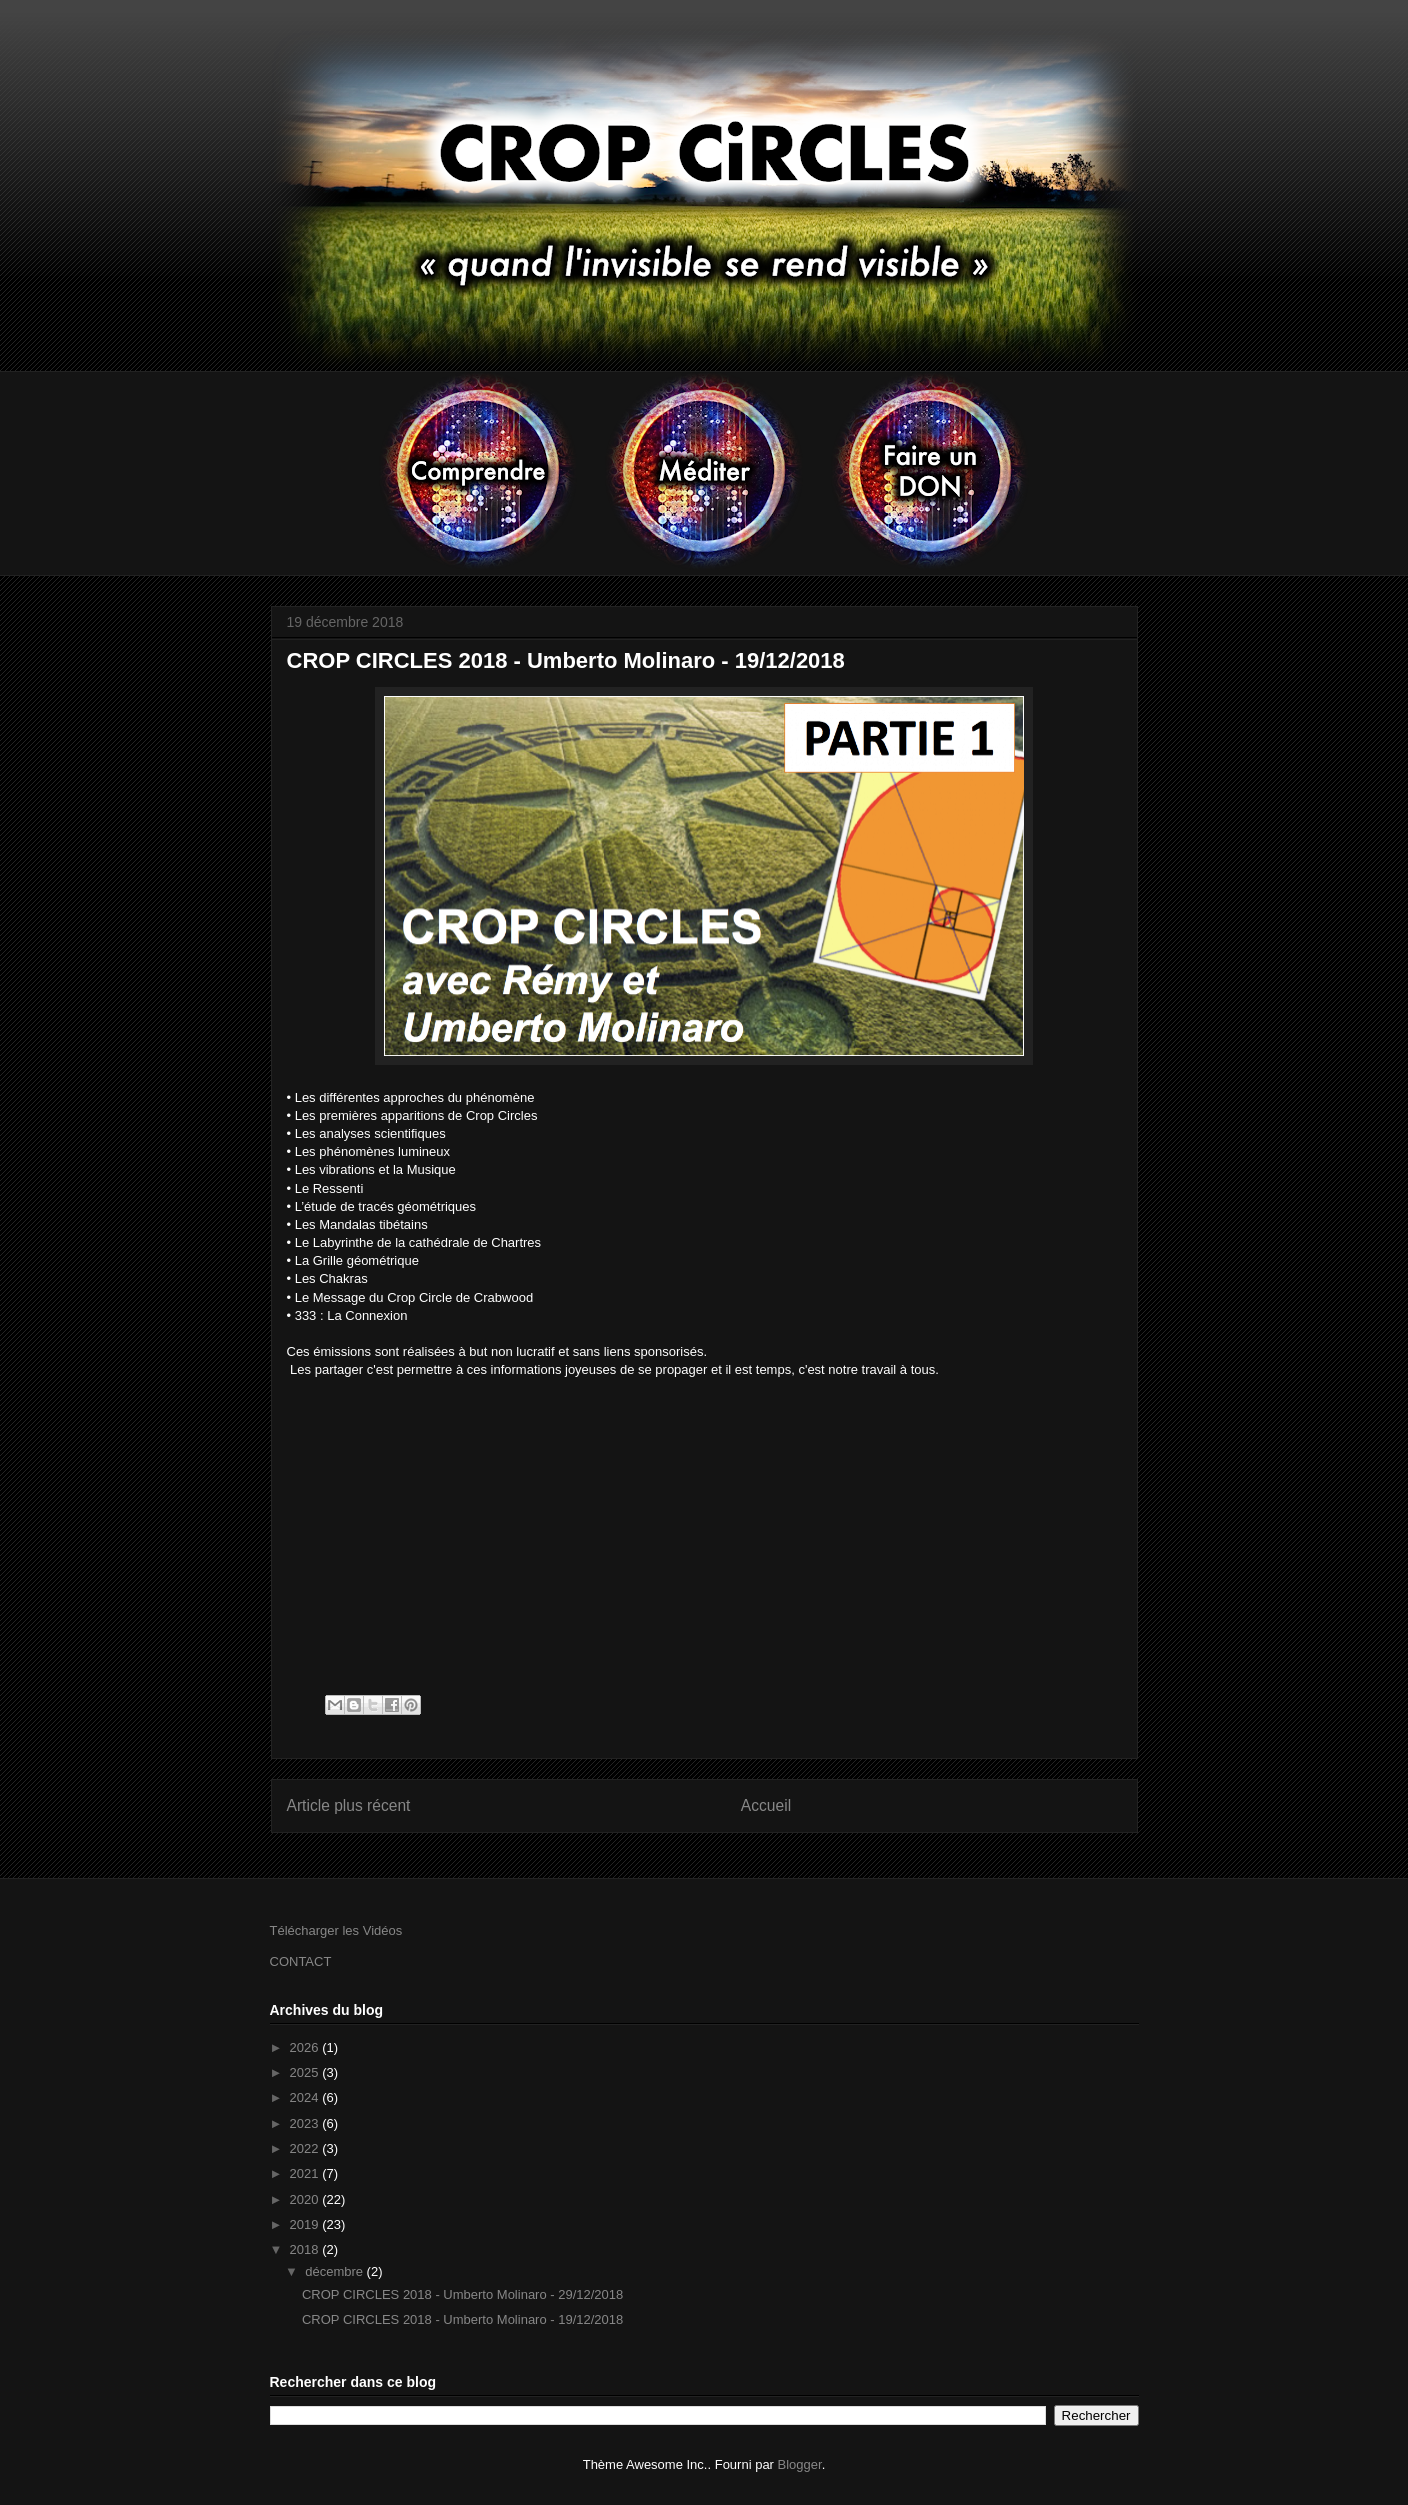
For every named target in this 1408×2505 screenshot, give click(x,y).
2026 (306, 2047)
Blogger (800, 2464)
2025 (306, 2072)
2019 (306, 2224)
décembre (335, 2271)
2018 (306, 2249)
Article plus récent (349, 1805)
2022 (306, 2148)
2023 (306, 2123)
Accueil (766, 1805)
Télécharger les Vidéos (336, 1930)
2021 (306, 2173)
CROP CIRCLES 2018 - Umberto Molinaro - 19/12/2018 (462, 2319)
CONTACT (301, 1961)
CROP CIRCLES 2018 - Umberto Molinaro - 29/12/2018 (462, 2294)
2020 (306, 2199)
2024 (306, 2097)
